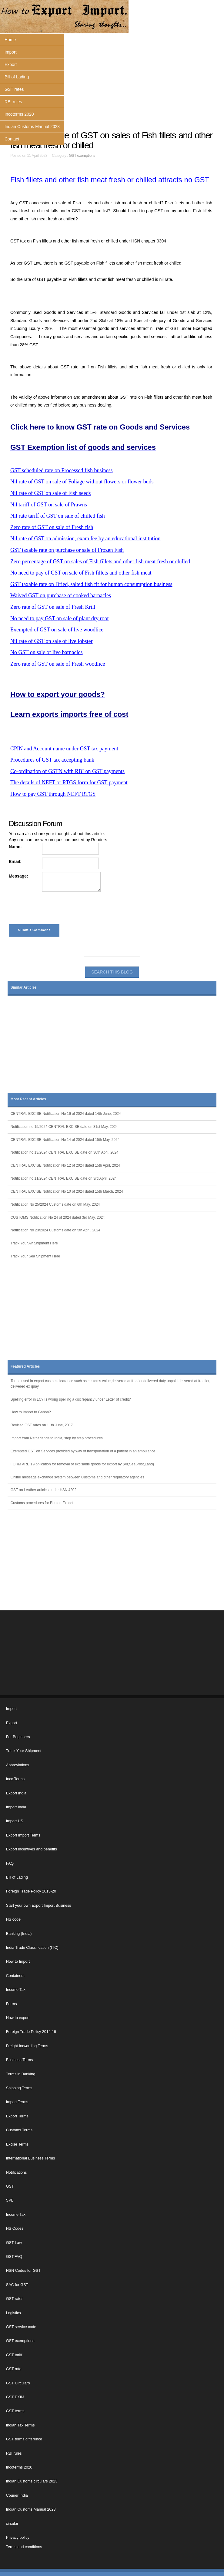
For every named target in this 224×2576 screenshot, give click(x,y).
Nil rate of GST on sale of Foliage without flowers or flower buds (82, 482)
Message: (18, 876)
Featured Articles (25, 1366)
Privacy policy (17, 2537)
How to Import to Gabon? (31, 1412)
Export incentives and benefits (31, 1849)
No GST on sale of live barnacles (46, 652)
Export (11, 64)
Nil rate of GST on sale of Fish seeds (50, 493)
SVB (10, 2200)
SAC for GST (17, 2285)
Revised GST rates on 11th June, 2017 (42, 1425)
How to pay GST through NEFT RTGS (52, 794)
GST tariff (14, 2355)
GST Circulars (18, 2383)
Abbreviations (17, 1765)
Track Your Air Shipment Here (34, 1243)
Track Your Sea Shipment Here (35, 1256)
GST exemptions (82, 155)
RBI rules (13, 101)
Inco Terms (15, 1779)
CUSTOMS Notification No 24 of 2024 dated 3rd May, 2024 (58, 1217)
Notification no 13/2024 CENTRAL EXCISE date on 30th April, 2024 (65, 1152)
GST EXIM (15, 2397)
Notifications (16, 2172)
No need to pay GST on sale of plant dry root (59, 618)
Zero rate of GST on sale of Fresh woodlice (57, 664)
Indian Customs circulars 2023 (31, 2481)
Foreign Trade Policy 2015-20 (31, 1891)
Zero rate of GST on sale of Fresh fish (51, 527)
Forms (11, 2004)
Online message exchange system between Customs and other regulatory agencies (77, 1477)
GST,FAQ (14, 2257)
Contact (12, 139)
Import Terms (17, 2102)
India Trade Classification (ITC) (32, 1947)
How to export (18, 2018)
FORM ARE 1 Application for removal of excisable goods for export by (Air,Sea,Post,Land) (82, 1464)
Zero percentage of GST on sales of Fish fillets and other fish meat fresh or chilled (100, 561)
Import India (16, 1807)
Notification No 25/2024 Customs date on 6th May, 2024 (55, 1204)
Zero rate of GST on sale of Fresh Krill (52, 607)
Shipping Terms (19, 2088)
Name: (15, 846)
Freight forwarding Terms (27, 2046)
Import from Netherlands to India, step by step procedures (57, 1438)
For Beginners (18, 1737)
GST (10, 2186)
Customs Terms (19, 2130)
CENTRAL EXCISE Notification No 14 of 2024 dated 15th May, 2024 (65, 1140)
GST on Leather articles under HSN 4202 (43, 1490)
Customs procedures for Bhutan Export (42, 1503)
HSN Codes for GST (23, 2270)
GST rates (14, 89)
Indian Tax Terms (20, 2425)
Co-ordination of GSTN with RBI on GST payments (67, 771)
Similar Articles (24, 987)
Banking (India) (19, 1934)
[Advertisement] (112, 81)
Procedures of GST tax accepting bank (52, 760)
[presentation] (55, 909)
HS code (13, 1919)
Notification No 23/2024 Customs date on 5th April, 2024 (55, 1230)
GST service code (21, 2327)
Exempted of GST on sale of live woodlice (56, 630)
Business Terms (19, 2060)
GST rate (14, 2369)
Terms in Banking (20, 2074)
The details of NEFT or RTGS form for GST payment (69, 782)
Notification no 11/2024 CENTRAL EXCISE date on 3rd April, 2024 (64, 1178)
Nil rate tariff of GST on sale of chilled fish (57, 516)
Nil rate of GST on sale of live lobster (51, 641)
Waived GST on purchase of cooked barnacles (60, 595)
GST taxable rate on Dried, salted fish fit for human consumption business (91, 584)
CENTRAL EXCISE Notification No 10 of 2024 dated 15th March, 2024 (67, 1191)
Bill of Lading (17, 76)
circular (12, 2524)
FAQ (10, 1863)
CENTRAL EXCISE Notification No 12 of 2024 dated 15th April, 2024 (65, 1165)
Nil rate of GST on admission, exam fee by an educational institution (85, 538)
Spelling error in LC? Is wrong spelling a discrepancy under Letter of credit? (71, 1399)
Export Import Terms (23, 1835)
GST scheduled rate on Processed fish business (61, 470)
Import (11, 52)
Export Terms (17, 2116)
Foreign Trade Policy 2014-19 (31, 2032)
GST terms (15, 2411)
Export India (16, 1793)
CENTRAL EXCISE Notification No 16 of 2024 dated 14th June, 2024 (66, 1114)
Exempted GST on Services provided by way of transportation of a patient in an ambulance (83, 1451)
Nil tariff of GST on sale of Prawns (48, 505)
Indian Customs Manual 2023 (32, 126)
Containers (15, 1976)
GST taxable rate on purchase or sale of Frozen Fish (67, 550)
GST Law (14, 2243)
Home (10, 39)
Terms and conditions (24, 2547)
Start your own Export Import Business (38, 1905)
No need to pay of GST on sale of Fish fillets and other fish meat (81, 573)
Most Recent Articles (28, 1099)
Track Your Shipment (23, 1751)
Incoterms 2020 (19, 114)
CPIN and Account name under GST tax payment (64, 749)
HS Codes (14, 2228)
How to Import (18, 1961)
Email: (15, 861)
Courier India (17, 2495)
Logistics (13, 2313)
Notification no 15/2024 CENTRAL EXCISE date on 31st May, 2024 (64, 1127)
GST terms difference (24, 2439)
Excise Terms (17, 2144)
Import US (14, 1821)
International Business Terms (30, 2158)
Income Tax (15, 1990)
